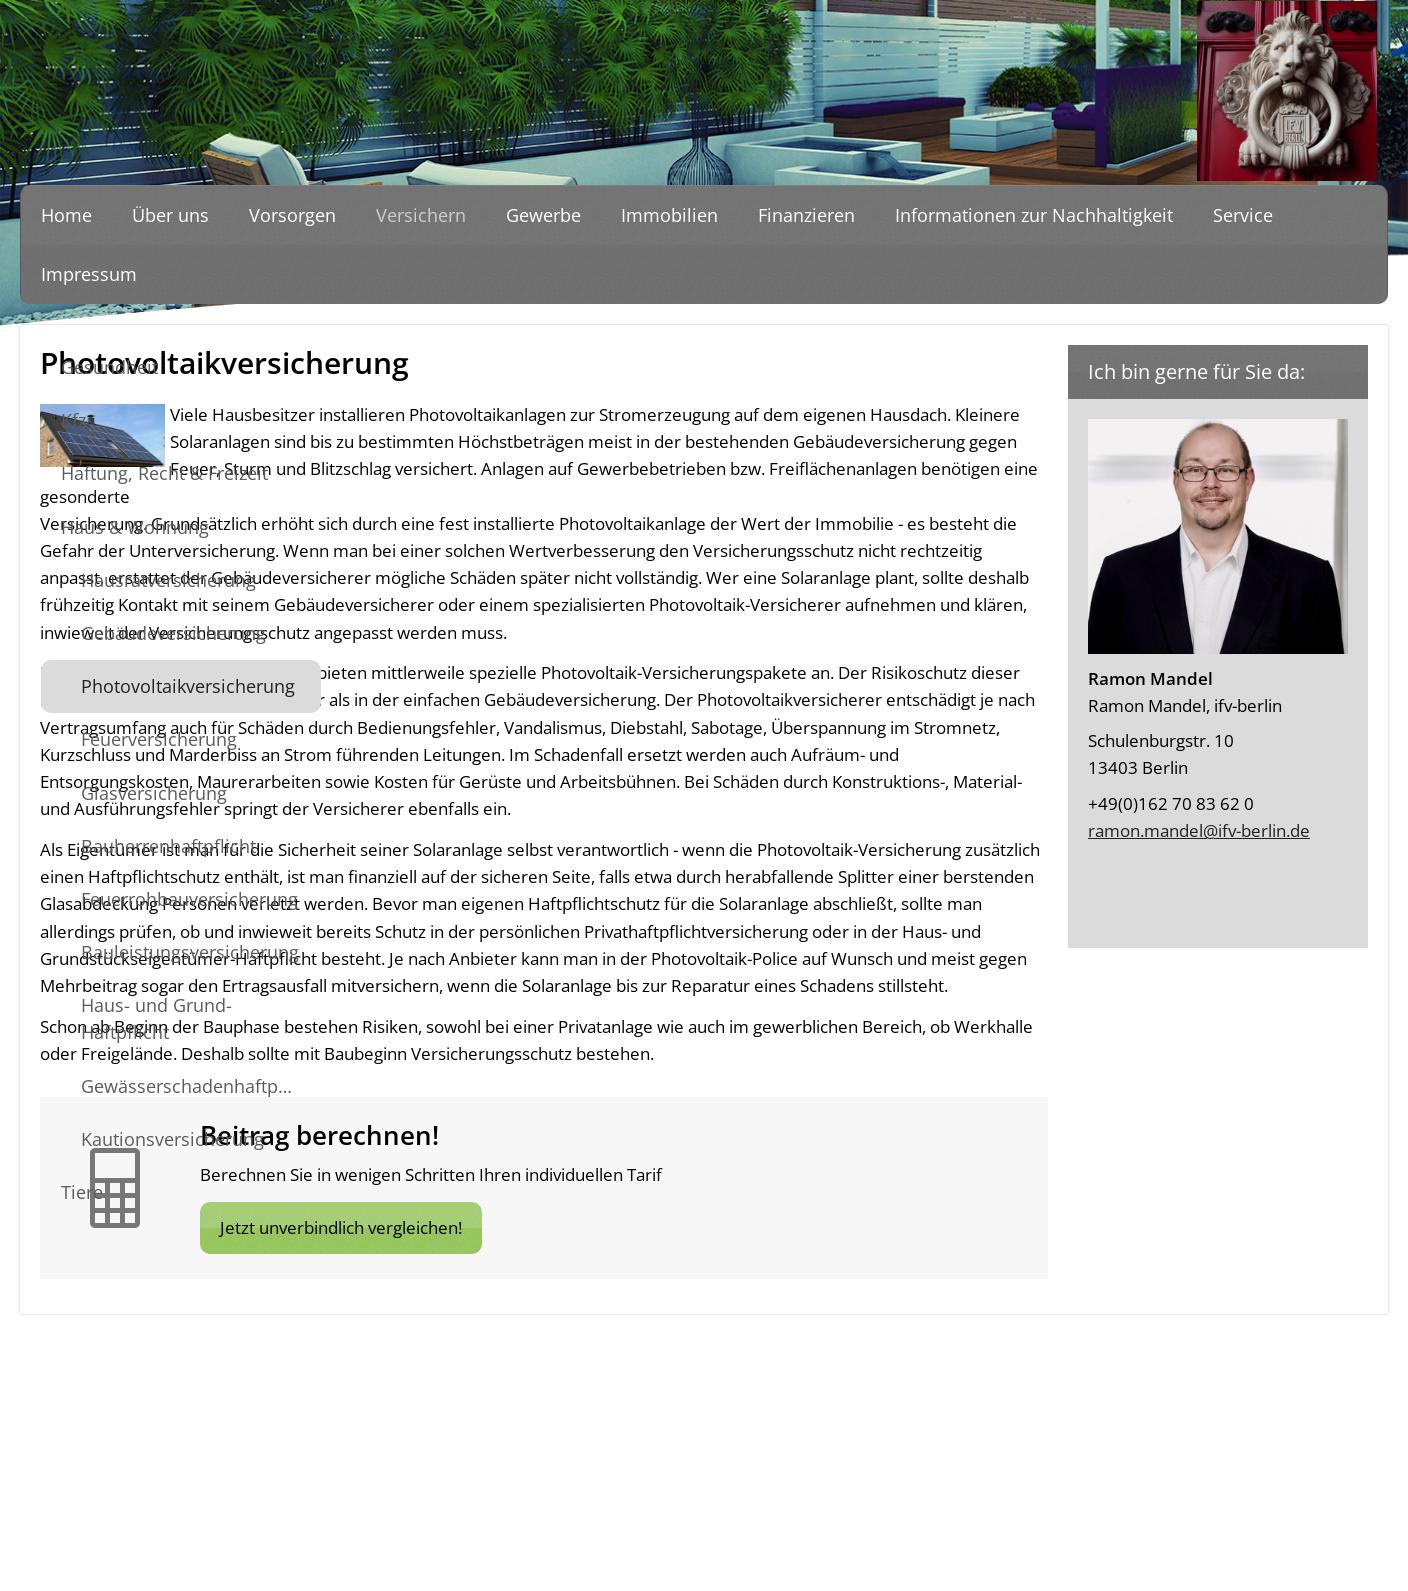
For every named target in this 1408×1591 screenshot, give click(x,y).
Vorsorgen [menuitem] (292, 215)
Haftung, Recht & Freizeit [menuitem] (164, 473)
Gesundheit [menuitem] (109, 367)
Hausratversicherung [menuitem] (168, 580)
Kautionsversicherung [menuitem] (172, 1139)
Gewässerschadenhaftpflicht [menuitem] (200, 1086)
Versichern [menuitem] (421, 215)
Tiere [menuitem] (82, 1192)
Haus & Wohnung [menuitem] (135, 527)
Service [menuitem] (1243, 215)
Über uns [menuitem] (170, 215)
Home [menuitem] (66, 215)
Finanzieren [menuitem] (806, 215)
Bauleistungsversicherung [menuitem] (190, 952)
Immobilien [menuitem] (669, 215)
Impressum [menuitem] (89, 274)
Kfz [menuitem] (73, 420)
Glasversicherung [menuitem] (154, 793)
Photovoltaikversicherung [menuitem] (188, 686)
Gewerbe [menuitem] (543, 215)
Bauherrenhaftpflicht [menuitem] (168, 846)
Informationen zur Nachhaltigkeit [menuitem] (1034, 215)
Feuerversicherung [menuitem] (159, 739)
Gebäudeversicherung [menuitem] (173, 633)
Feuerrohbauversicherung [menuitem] (189, 899)
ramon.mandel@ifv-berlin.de (1199, 830)
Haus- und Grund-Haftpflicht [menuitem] (156, 1018)
